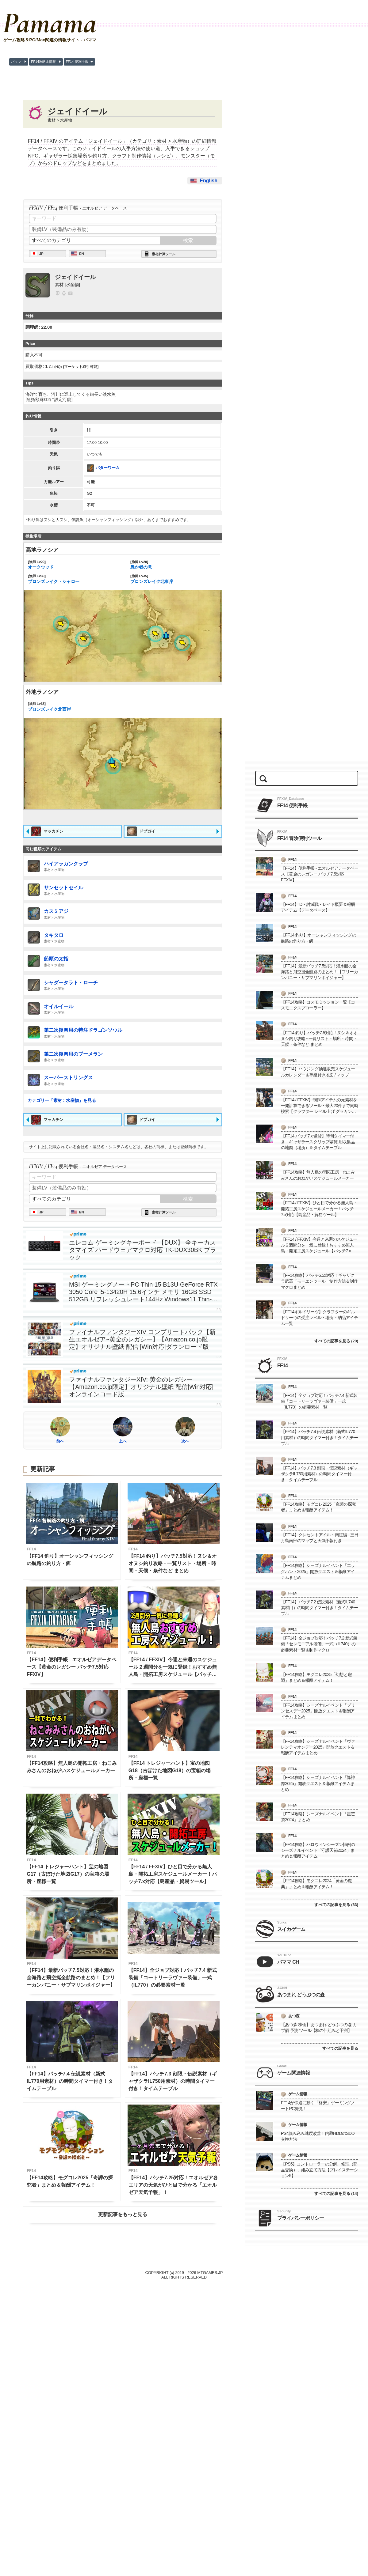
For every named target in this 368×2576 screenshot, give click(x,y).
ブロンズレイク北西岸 (71, 706)
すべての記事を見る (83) (336, 1904)
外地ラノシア (42, 692)
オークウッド (71, 564)
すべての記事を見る (340, 2048)
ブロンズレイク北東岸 (173, 578)
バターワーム (103, 468)
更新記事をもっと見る (122, 2214)
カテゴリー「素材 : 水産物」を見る (62, 1100)
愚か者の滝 (173, 564)
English (208, 180)
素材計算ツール (163, 254)
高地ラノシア (42, 550)
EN (81, 253)
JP (41, 253)
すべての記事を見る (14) (336, 2193)
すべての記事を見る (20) (336, 1341)
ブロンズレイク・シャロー (71, 578)
